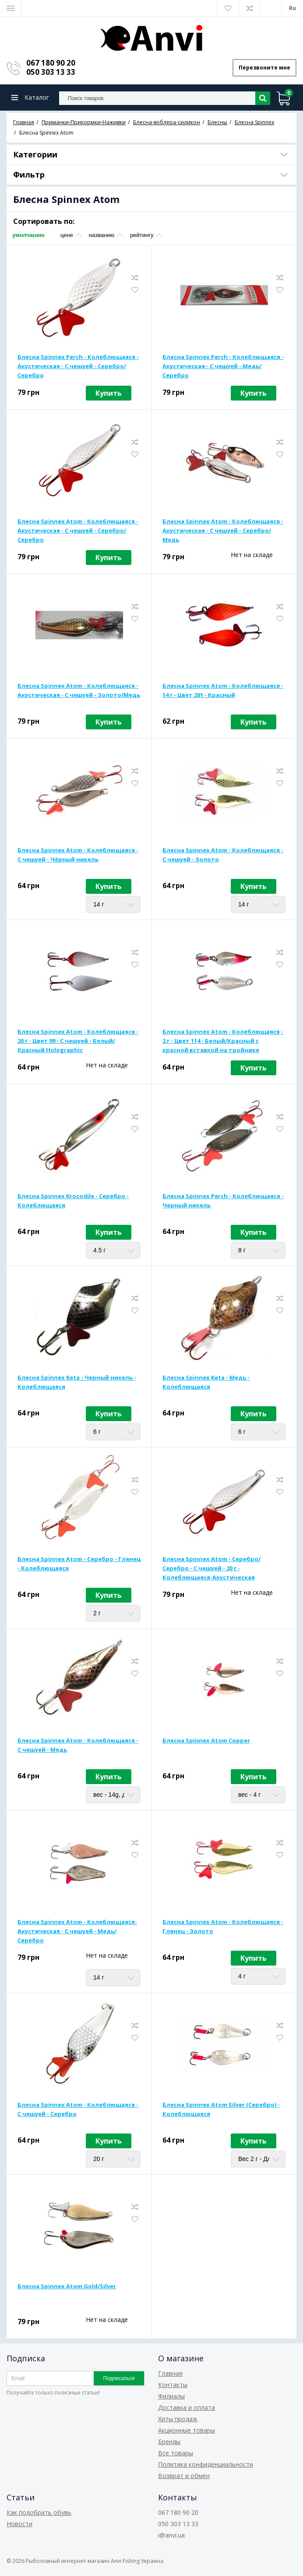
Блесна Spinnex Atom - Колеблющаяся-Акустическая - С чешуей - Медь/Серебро (77, 1931)
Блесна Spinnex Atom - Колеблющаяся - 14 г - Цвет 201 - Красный (222, 690)
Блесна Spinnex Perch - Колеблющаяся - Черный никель (223, 1200)
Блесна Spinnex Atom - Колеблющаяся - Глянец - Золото (222, 1926)
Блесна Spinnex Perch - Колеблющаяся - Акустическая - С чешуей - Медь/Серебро (223, 366)
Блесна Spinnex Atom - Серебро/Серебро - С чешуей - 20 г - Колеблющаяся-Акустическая (211, 1568)
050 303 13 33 (50, 72)
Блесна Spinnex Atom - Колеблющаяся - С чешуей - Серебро (78, 2109)
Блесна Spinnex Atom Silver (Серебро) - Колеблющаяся (221, 2109)
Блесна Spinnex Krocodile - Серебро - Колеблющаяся (73, 1200)
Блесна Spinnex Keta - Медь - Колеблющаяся (206, 1382)
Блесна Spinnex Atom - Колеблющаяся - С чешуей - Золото (222, 854)
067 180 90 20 (50, 63)
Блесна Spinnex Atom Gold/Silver (67, 2286)
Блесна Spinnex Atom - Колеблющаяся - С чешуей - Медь (78, 1744)
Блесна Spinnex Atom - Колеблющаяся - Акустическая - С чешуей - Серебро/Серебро (78, 530)
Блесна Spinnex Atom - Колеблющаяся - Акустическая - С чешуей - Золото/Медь (79, 690)
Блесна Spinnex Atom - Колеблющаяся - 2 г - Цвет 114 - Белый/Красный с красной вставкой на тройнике (222, 1041)
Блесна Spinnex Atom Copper (206, 1740)
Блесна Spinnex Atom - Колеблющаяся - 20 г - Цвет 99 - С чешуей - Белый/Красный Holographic (78, 1041)
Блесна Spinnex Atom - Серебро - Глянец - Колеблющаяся (79, 1563)
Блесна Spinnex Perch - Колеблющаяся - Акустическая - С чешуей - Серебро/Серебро (78, 366)
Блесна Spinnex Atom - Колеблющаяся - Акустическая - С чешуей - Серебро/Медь (222, 530)
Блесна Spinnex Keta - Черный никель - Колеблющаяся (77, 1382)
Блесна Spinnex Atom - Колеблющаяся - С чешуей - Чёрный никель (78, 854)
